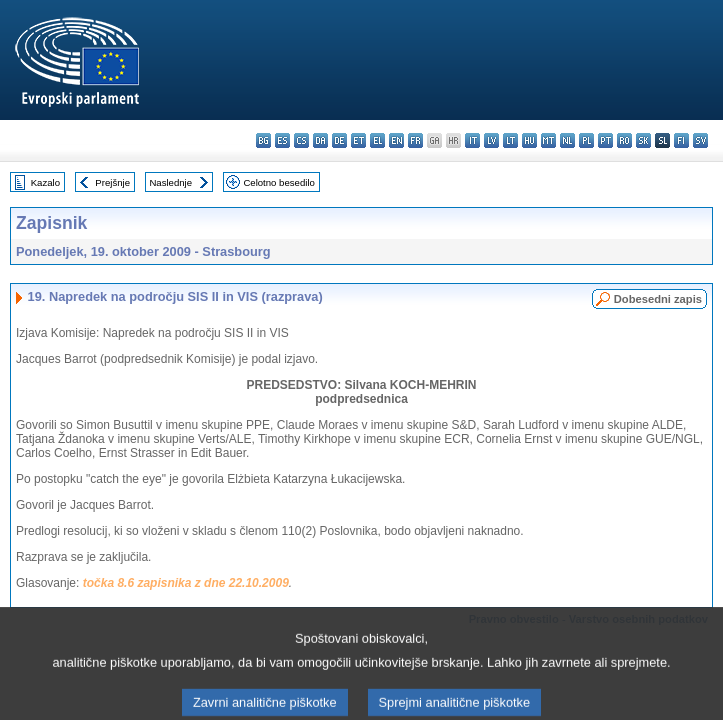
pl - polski (586, 140)
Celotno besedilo (278, 182)
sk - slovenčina (643, 140)
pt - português (605, 140)
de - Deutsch (339, 140)
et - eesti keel (358, 140)
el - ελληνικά (377, 140)
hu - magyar (529, 140)
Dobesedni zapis (658, 299)
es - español (282, 140)
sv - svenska (700, 140)
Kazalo (45, 182)
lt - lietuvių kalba (510, 140)
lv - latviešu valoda (491, 140)
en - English (396, 140)
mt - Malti (548, 140)
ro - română (624, 140)
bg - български (263, 140)
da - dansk (320, 140)
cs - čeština (301, 140)
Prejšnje (112, 182)
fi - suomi (681, 140)
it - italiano (472, 140)
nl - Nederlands (567, 140)
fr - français (415, 140)
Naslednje (170, 182)
